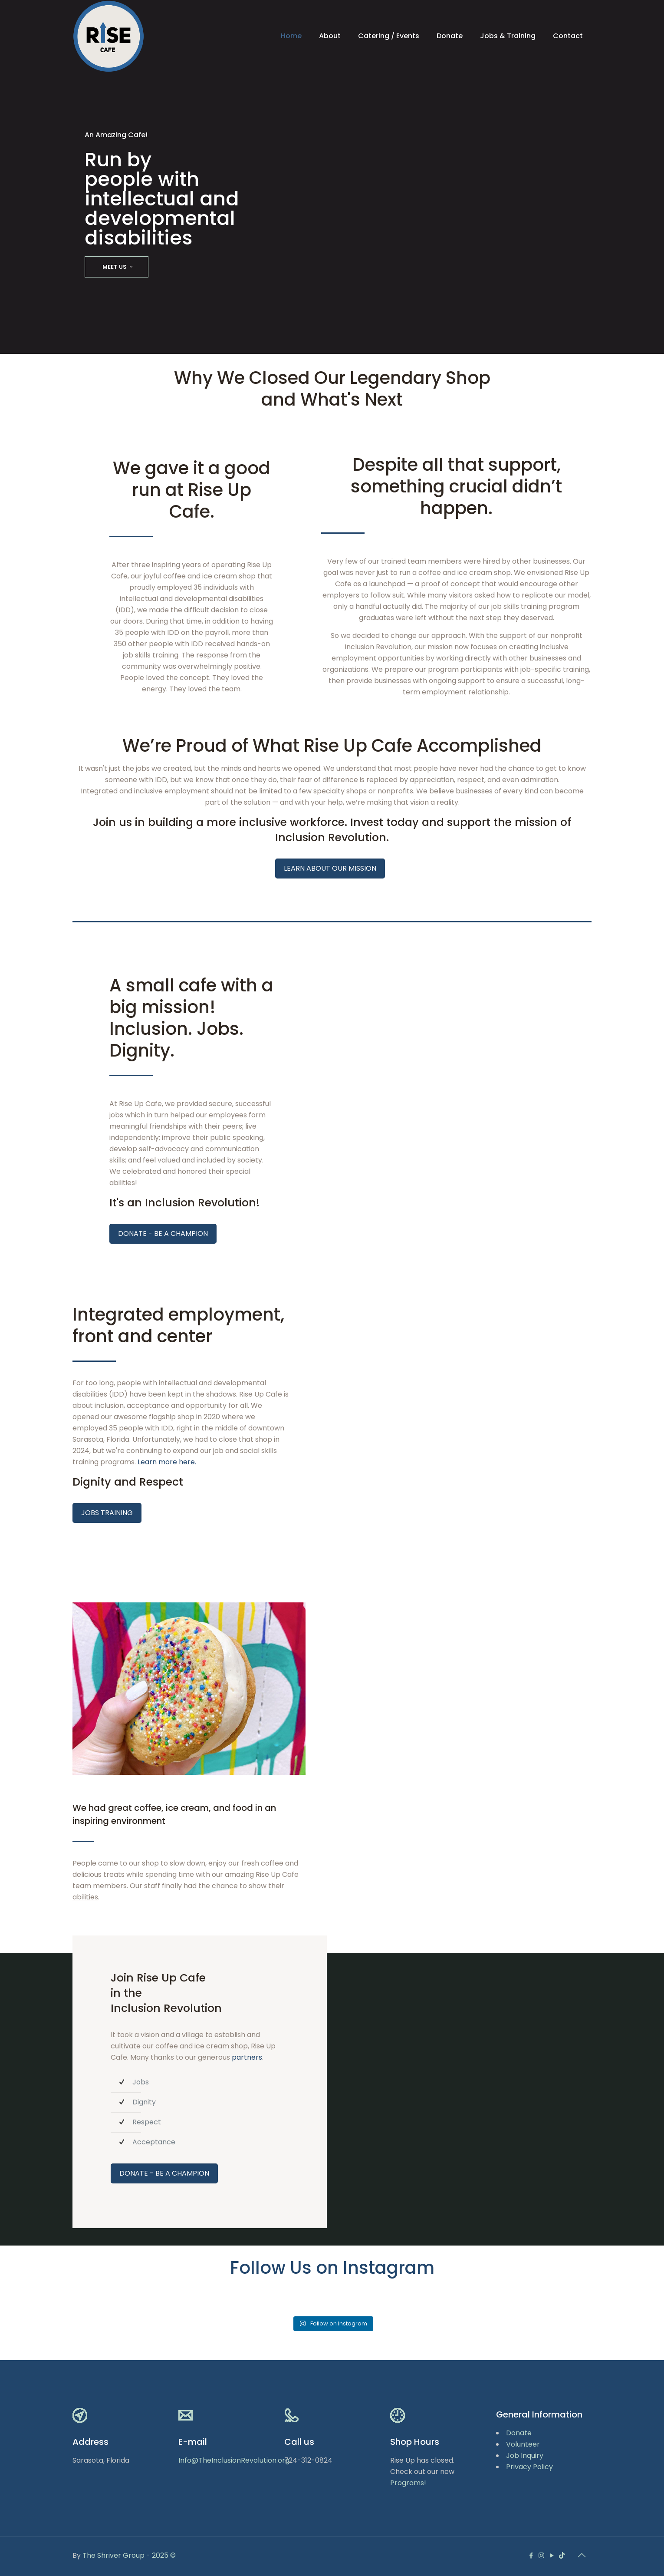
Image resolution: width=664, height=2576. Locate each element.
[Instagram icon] (542, 2555)
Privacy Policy (529, 2467)
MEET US (118, 267)
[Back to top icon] (582, 2555)
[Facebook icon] (532, 2555)
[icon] (562, 2555)
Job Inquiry (524, 2455)
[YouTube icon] (552, 2555)
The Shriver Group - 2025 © (129, 2555)
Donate (519, 2433)
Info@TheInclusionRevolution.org (233, 2460)
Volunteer (523, 2444)
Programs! (408, 2483)
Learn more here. (167, 1462)
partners (247, 2057)
